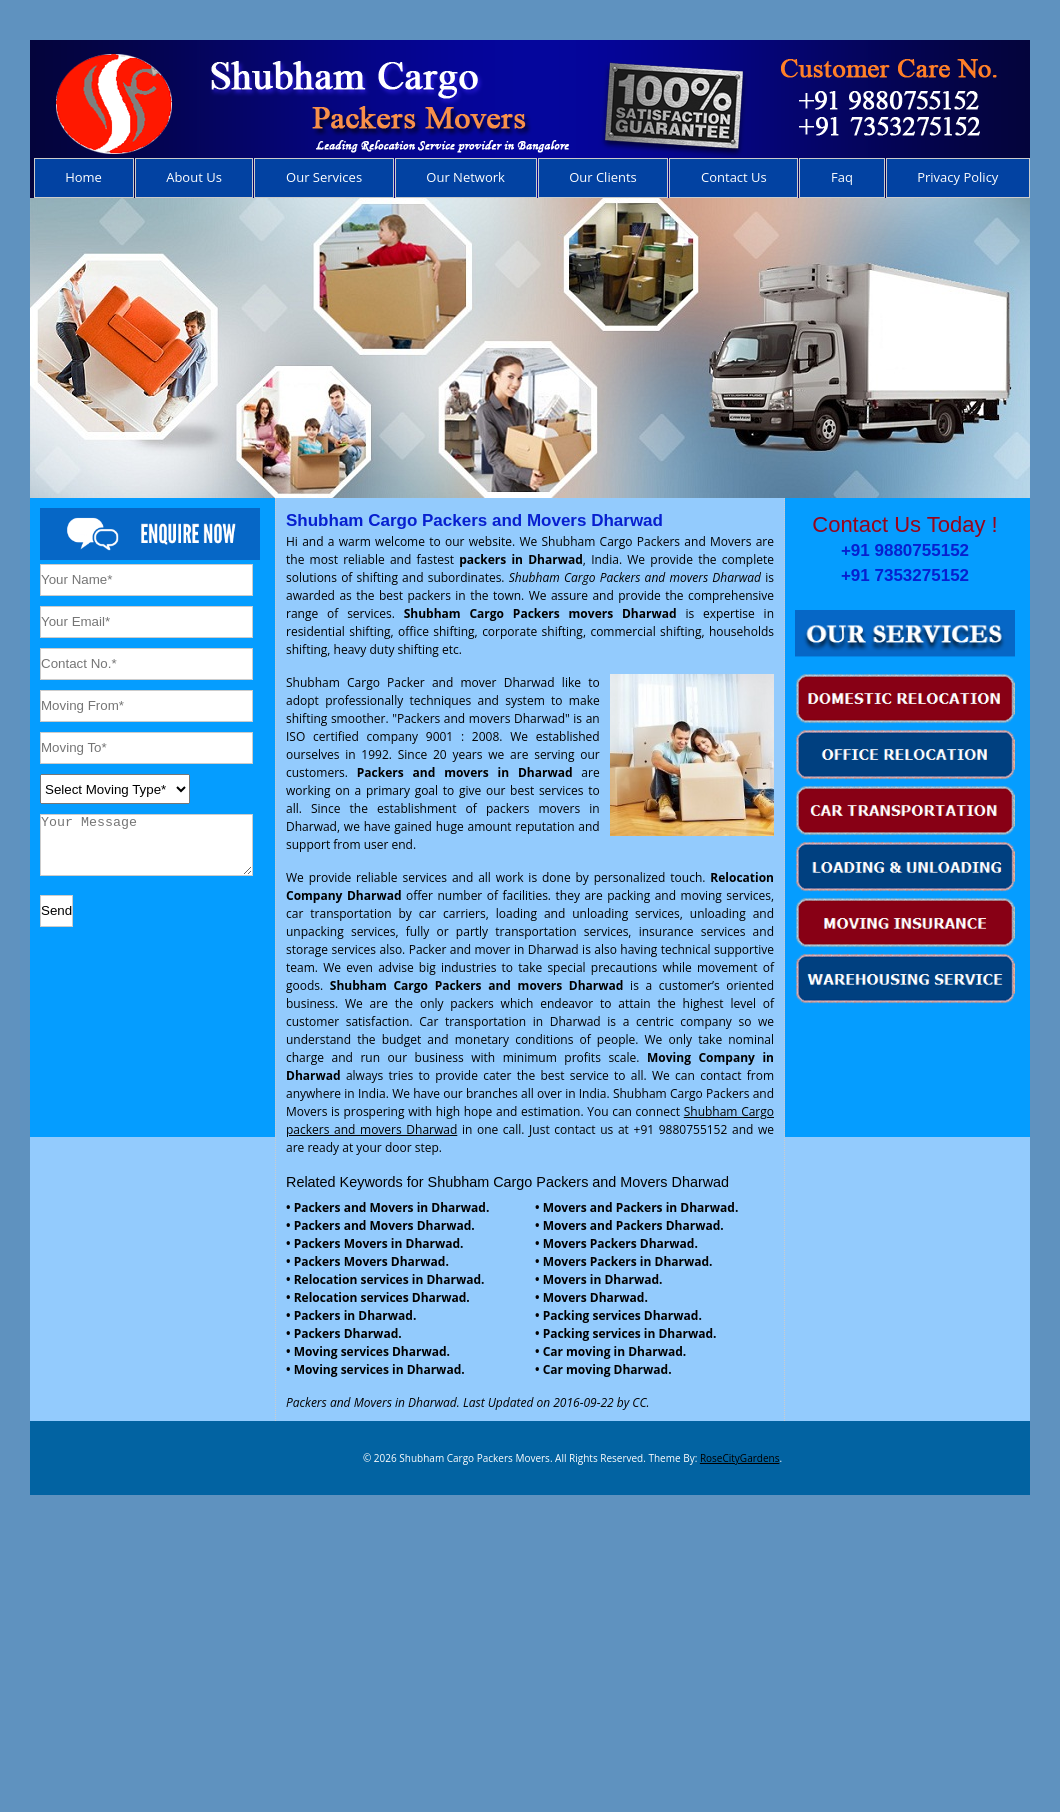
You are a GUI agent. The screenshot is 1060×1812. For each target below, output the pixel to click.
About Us (194, 177)
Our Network (465, 177)
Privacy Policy (957, 177)
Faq (842, 177)
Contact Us (734, 177)
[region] (530, 348)
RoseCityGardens (740, 1458)
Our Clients (603, 177)
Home (83, 177)
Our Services (324, 177)
